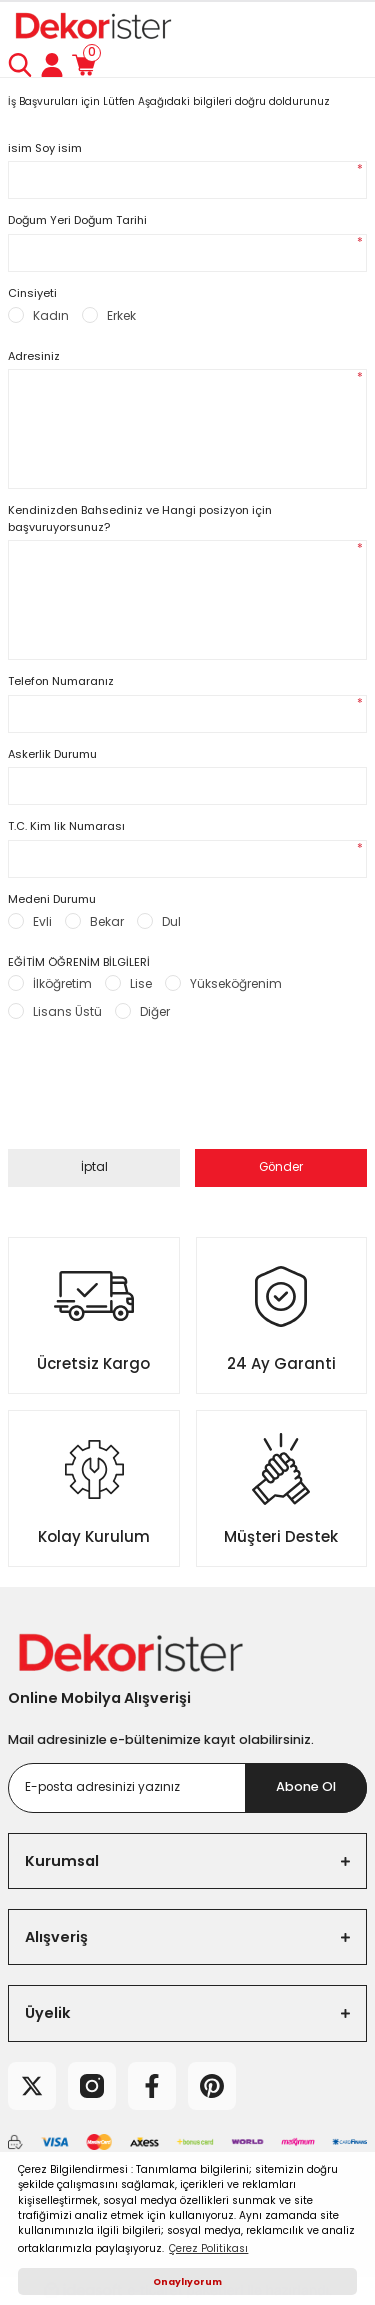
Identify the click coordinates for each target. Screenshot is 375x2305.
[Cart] (84, 65)
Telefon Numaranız (61, 681)
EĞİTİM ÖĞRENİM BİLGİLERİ (79, 962)
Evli (42, 921)
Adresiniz (34, 356)
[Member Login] (52, 65)
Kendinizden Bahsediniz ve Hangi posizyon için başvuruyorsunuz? (140, 518)
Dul (171, 921)
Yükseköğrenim (236, 983)
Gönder (281, 1167)
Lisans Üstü (67, 1011)
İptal (94, 1167)
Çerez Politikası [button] (208, 2248)
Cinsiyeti (32, 293)
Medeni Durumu (52, 899)
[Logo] (91, 25)
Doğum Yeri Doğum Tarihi (77, 220)
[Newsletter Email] (187, 1788)
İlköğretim (62, 983)
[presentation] (160, 1097)
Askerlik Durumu (52, 754)
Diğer (155, 1011)
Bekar (107, 921)
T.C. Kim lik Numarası (66, 826)
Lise (141, 983)
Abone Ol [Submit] (306, 1786)
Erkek (121, 315)
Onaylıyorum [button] (187, 2281)
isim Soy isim (45, 148)
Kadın (51, 315)
